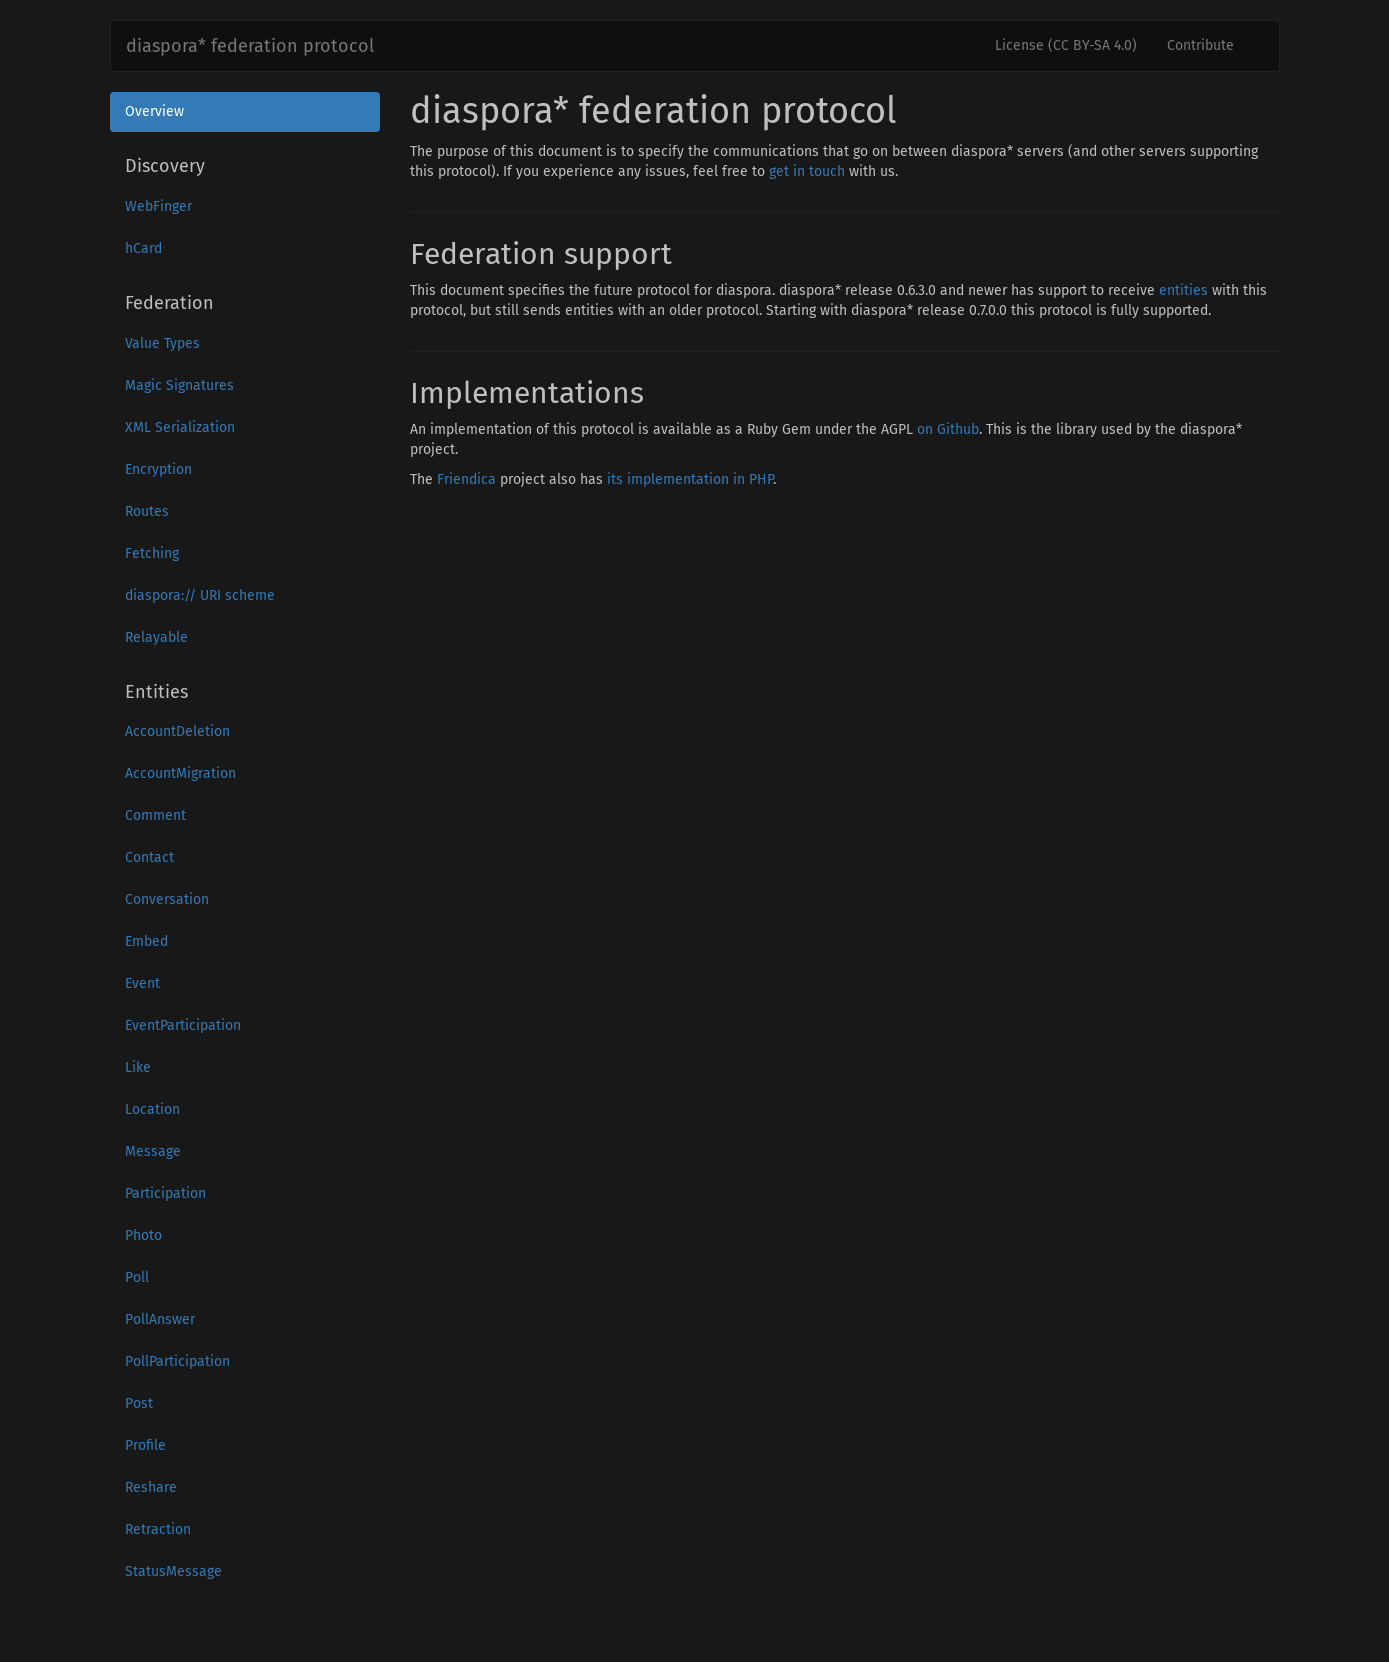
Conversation (167, 899)
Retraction (158, 1529)
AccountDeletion (177, 731)
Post (139, 1403)
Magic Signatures (179, 385)
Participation (165, 1193)
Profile (145, 1445)
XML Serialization (180, 427)
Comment (155, 815)
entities (1183, 290)
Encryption (158, 469)
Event (142, 983)
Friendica (466, 479)
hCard (143, 248)
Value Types (162, 343)
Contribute (1200, 45)
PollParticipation (177, 1361)
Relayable (156, 637)
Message (153, 1151)
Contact (149, 857)
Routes (147, 511)
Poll (137, 1277)
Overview (154, 111)
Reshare (151, 1487)
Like (138, 1067)
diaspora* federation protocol (250, 46)
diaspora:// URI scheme (200, 595)
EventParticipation (183, 1025)
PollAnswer (160, 1319)
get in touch (807, 171)
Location (152, 1109)
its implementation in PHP (690, 479)
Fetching (152, 553)
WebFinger (158, 206)
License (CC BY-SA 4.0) (1066, 45)
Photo (143, 1235)
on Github (948, 429)
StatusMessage (173, 1571)
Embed (146, 941)
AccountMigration (180, 773)
